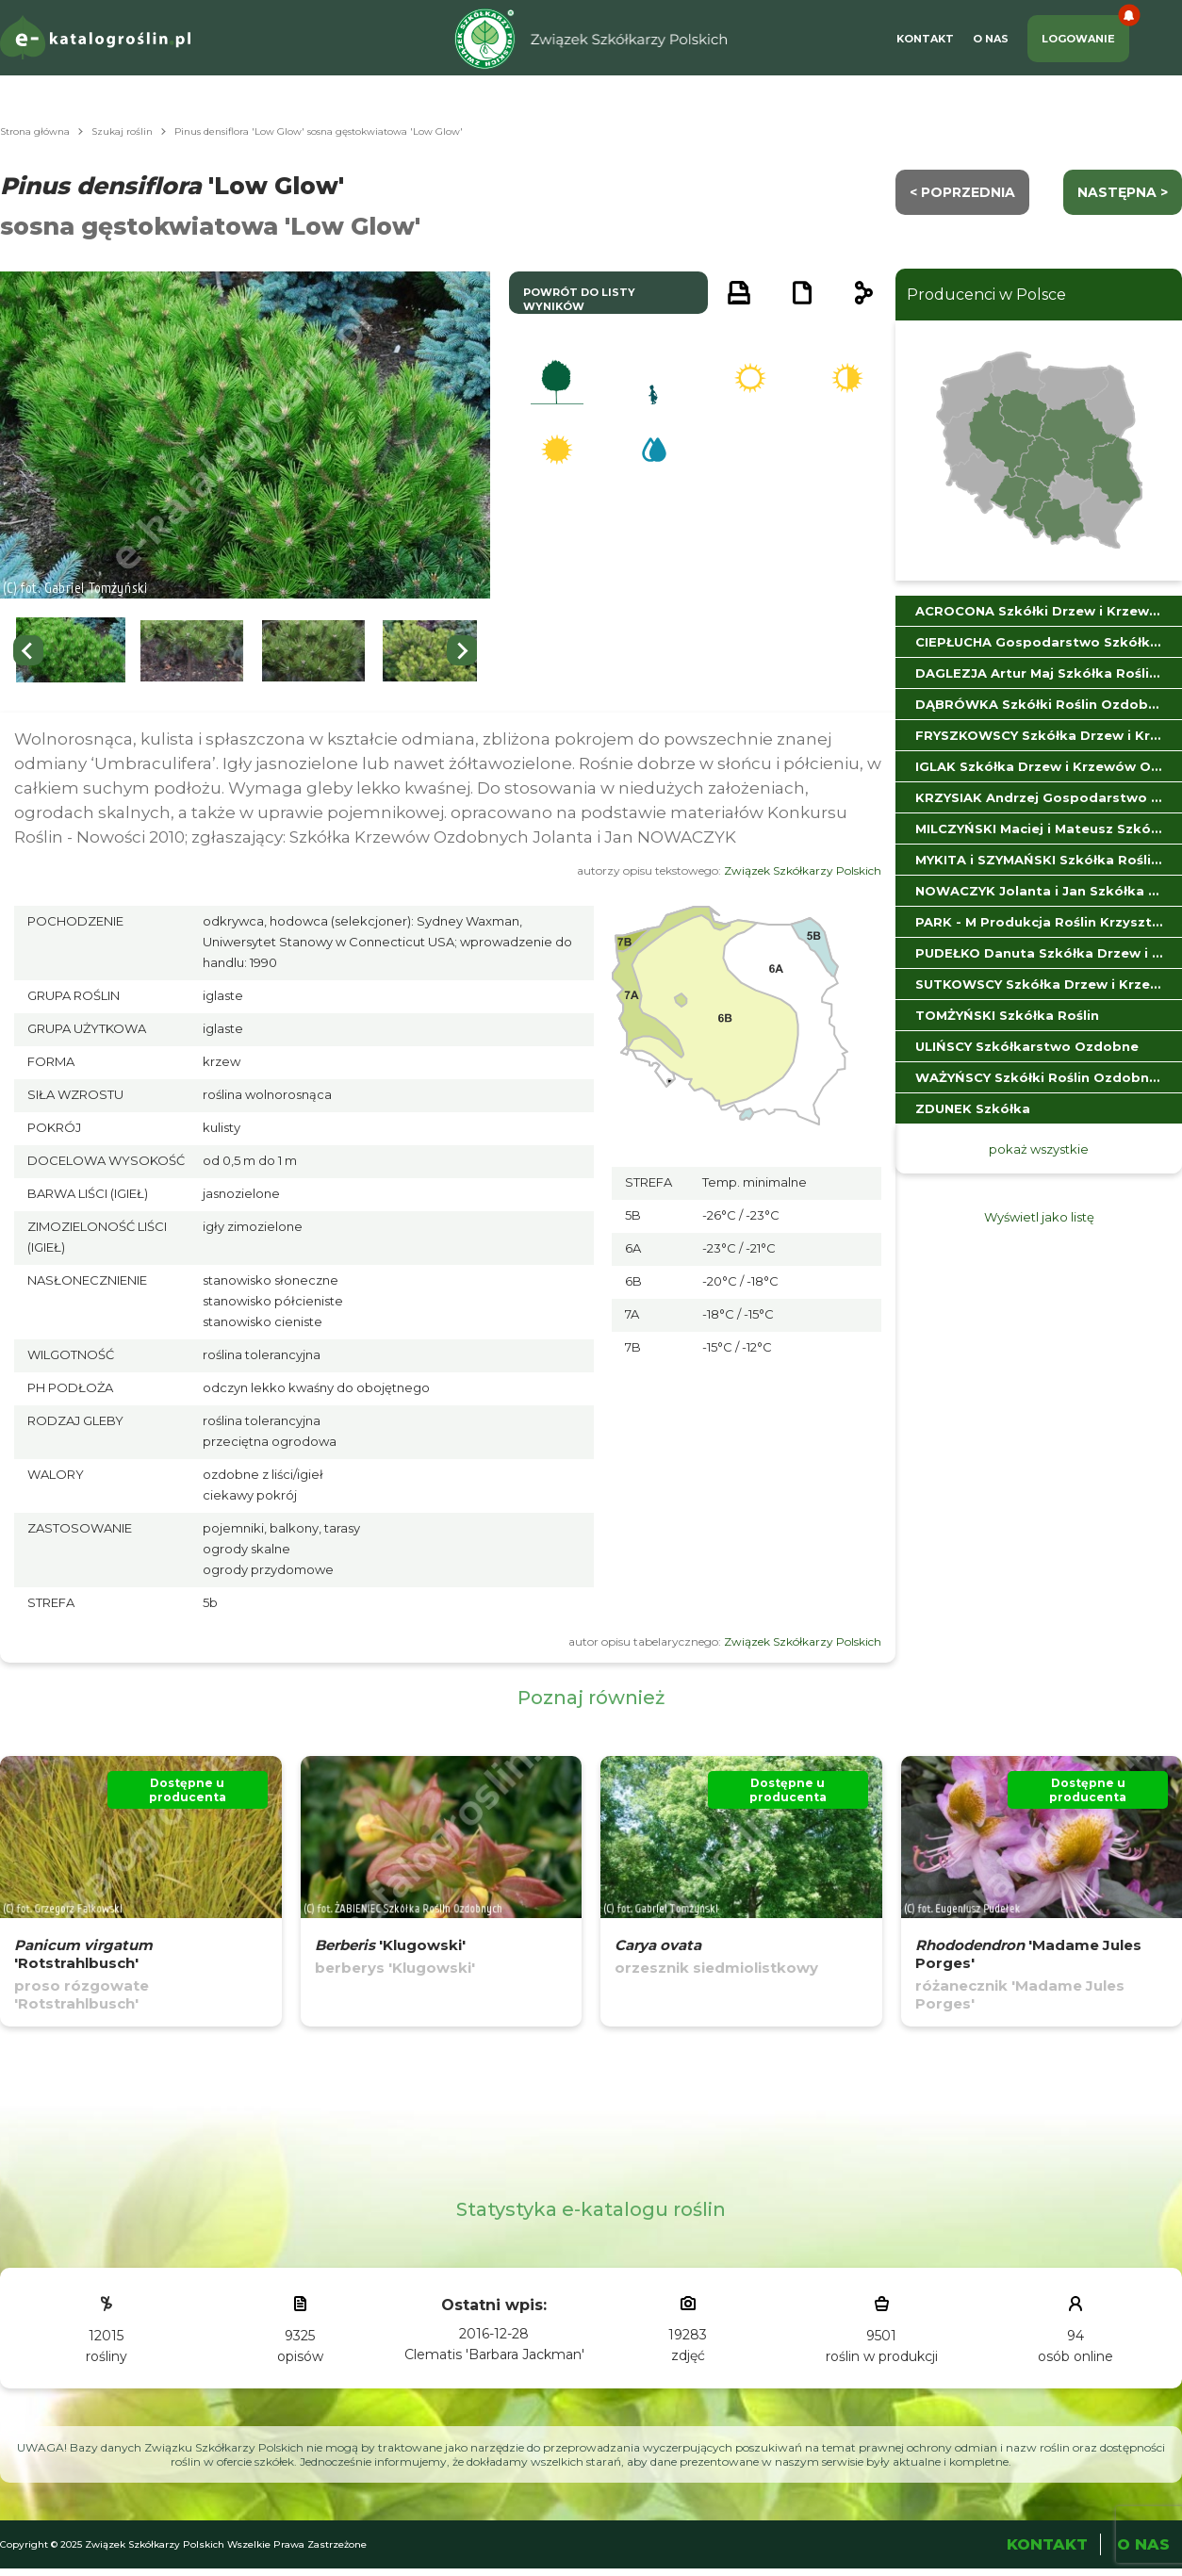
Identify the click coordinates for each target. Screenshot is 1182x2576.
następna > (1122, 192)
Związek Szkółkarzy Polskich (802, 870)
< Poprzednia (962, 192)
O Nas (991, 38)
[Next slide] (462, 650)
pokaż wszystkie (1039, 1149)
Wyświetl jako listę (1039, 1216)
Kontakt (925, 38)
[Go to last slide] (28, 650)
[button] (70, 650)
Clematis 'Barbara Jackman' (494, 2354)
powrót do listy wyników (579, 299)
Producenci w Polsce (986, 295)
